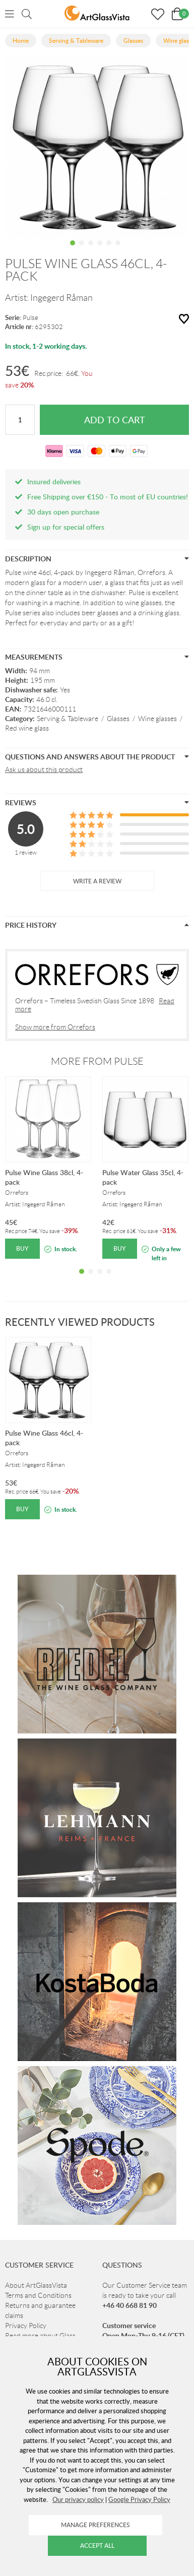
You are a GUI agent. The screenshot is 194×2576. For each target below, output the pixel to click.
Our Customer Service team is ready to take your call (144, 2295)
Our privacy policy (78, 2499)
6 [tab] (117, 250)
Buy (22, 1248)
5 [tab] (108, 250)
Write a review (97, 881)
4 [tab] (99, 250)
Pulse (30, 317)
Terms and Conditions (38, 2295)
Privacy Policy (25, 2326)
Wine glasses (157, 719)
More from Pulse (97, 1061)
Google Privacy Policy (139, 2499)
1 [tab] (72, 250)
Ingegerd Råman (61, 298)
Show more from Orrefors (55, 1027)
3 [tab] (90, 250)
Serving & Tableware (67, 719)
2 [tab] (81, 250)
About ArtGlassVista (36, 2285)
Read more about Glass (40, 2336)
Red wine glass (27, 728)
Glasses (118, 719)
